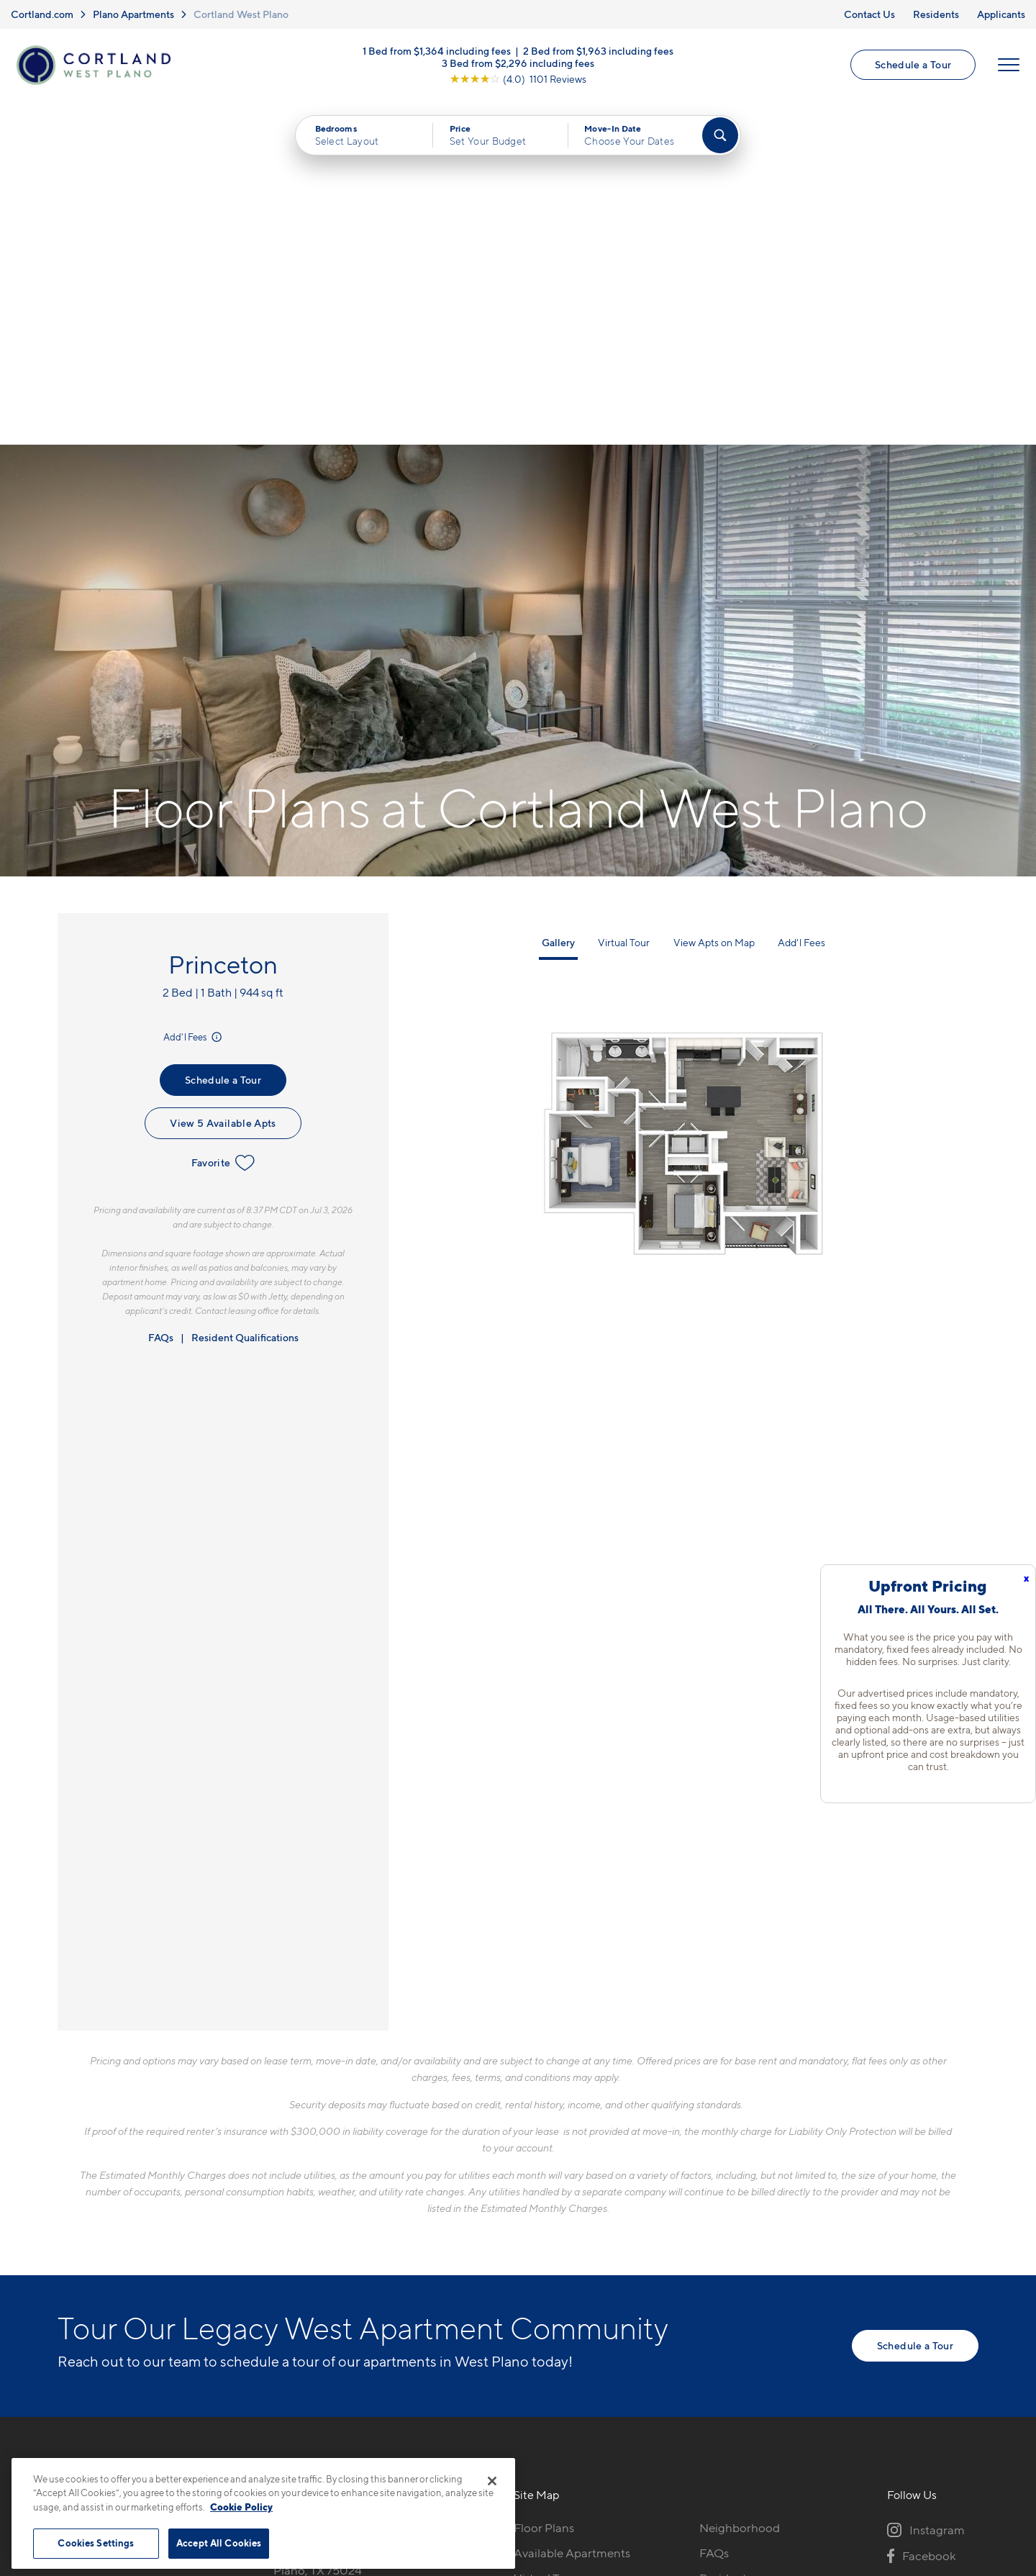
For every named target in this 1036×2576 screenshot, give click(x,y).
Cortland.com (42, 14)
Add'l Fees (193, 694)
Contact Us (869, 14)
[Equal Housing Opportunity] (280, 2263)
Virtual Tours (548, 2235)
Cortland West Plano (241, 14)
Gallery (558, 600)
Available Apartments (572, 2210)
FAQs (160, 995)
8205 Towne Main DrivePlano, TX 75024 (337, 2218)
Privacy (451, 2451)
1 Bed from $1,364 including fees (437, 51)
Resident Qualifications (245, 995)
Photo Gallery (551, 2260)
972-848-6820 (314, 2184)
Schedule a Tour (913, 65)
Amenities (541, 2285)
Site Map (581, 2451)
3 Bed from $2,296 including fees (518, 63)
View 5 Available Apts (223, 780)
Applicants (1001, 14)
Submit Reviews (514, 2451)
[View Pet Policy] (394, 2263)
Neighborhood (739, 2184)
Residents (936, 14)
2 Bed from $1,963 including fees (598, 51)
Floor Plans (544, 2184)
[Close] (492, 2481)
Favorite (223, 820)
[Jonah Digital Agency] (945, 2443)
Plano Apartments (133, 14)
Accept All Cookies (218, 2543)
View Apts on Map (714, 600)
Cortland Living (556, 2310)
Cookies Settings (96, 2543)
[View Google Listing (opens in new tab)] (518, 79)
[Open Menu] (1008, 65)
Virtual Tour (624, 600)
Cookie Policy (241, 2507)
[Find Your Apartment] (720, 137)
